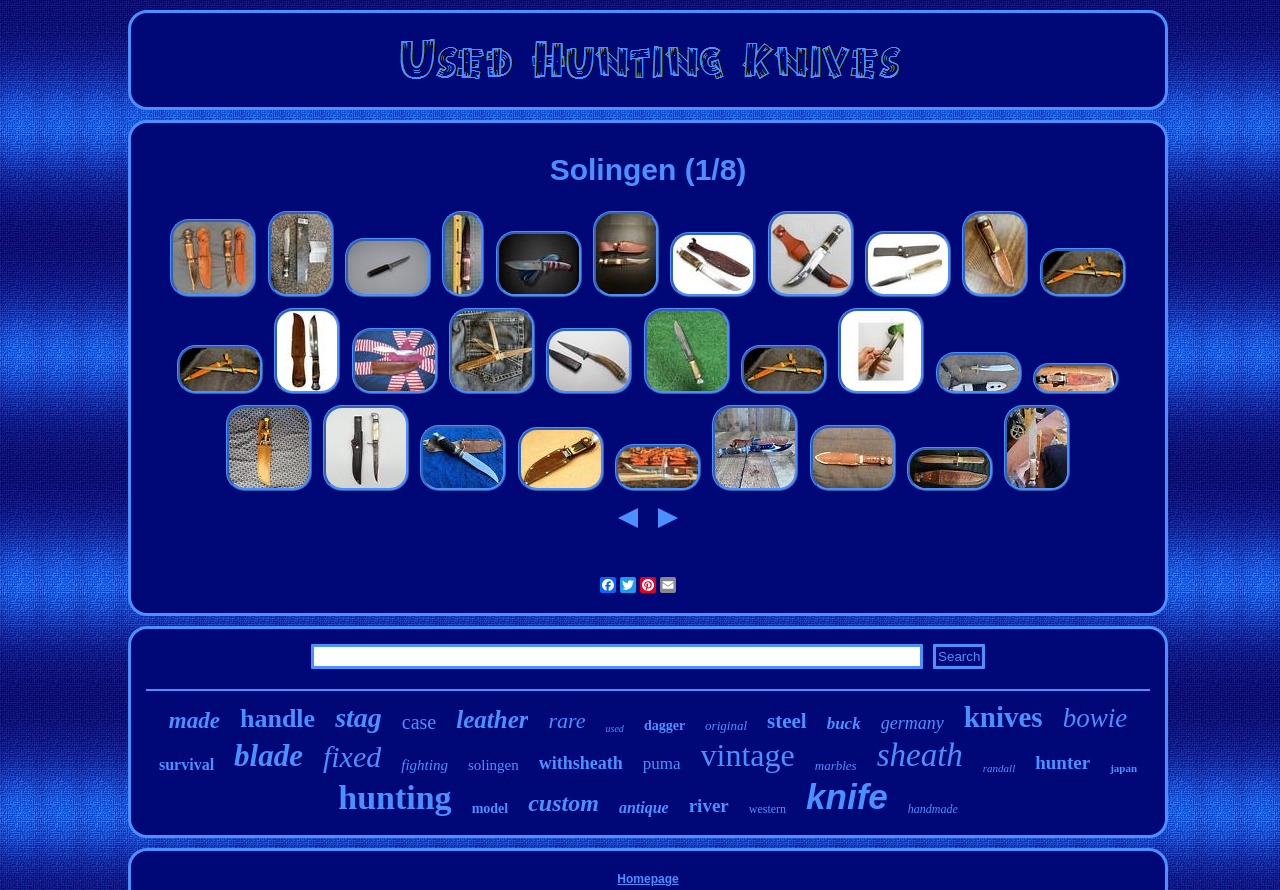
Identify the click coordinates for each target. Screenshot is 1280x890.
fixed (352, 756)
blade (268, 755)
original (726, 725)
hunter (1062, 762)
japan (1123, 768)
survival (186, 764)
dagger (664, 725)
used (615, 728)
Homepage (647, 879)
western (767, 809)
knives (1003, 717)
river (709, 805)
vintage (748, 755)
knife (847, 796)
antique (644, 807)
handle (277, 718)
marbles (836, 765)
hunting (394, 797)
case (419, 722)
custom (563, 803)
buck (844, 723)
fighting (424, 765)
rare (566, 720)
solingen (493, 765)
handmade (933, 809)
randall (999, 768)
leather (492, 719)
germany (912, 723)
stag (358, 717)
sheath (920, 755)
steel (787, 721)
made (194, 720)
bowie (1095, 718)
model (490, 808)
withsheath (581, 763)
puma (662, 763)
